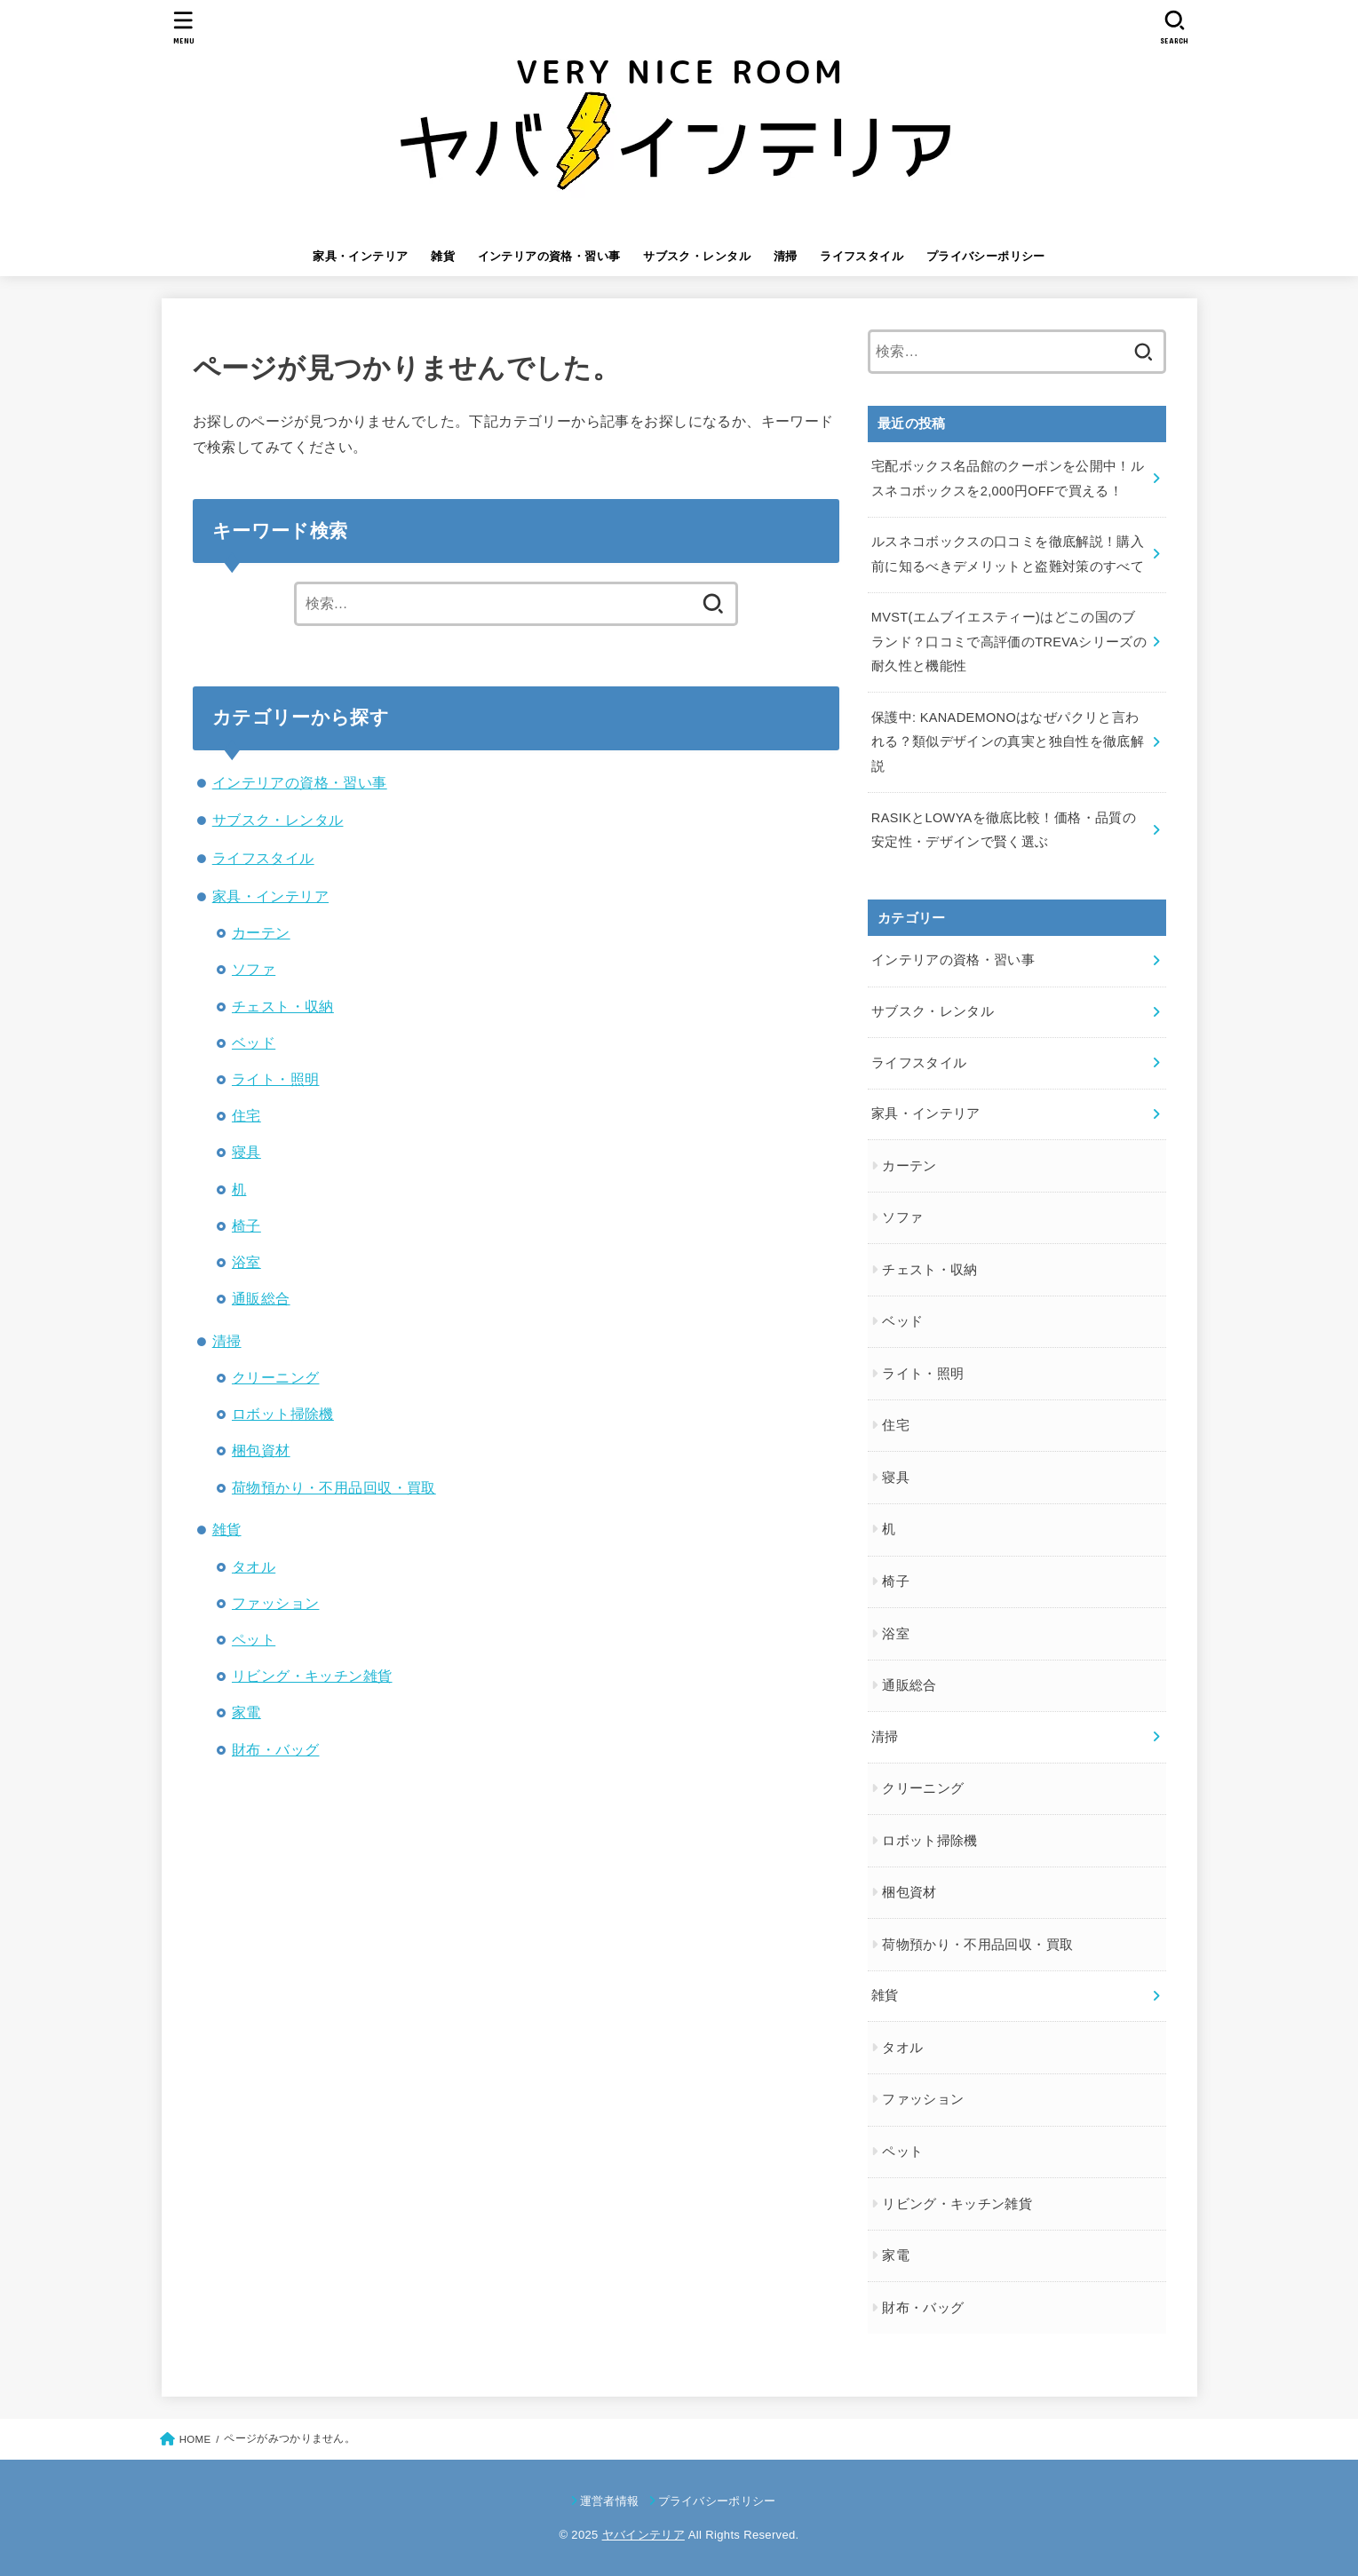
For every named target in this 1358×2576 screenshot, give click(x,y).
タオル (253, 1566)
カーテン (261, 932)
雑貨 (443, 256)
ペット (253, 1639)
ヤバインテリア (643, 2534)
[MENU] (183, 27)
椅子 (246, 1225)
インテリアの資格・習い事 (549, 256)
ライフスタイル (861, 256)
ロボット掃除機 (283, 1414)
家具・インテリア (360, 256)
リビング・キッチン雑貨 (312, 1676)
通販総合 (261, 1298)
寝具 (246, 1152)
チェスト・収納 (283, 1006)
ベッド (253, 1042)
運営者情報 (609, 2501)
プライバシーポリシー (985, 256)
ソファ (253, 969)
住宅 (246, 1115)
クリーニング (275, 1377)
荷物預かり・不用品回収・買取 (334, 1487)
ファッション (275, 1603)
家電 (246, 1712)
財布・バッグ (275, 1749)
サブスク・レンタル (696, 256)
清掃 (786, 256)
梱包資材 (261, 1450)
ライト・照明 (275, 1079)
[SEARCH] (1175, 27)
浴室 (246, 1262)
